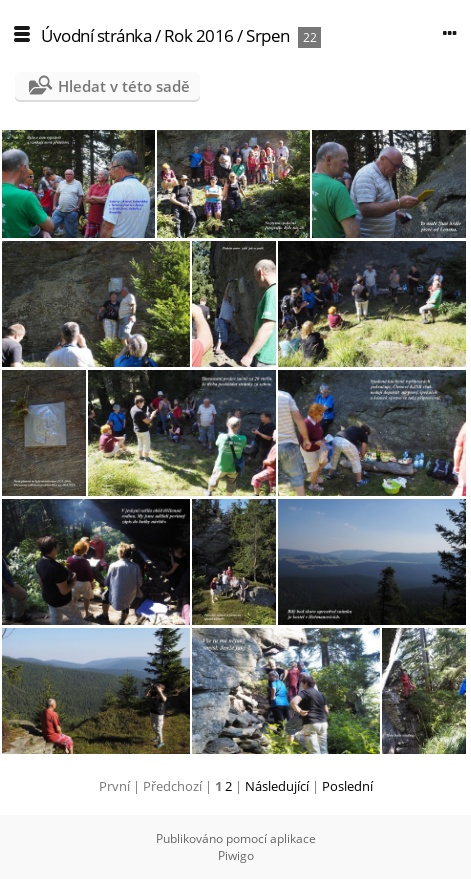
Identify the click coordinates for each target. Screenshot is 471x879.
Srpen (268, 35)
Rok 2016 (199, 35)
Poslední (347, 786)
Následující (277, 786)
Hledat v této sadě (124, 86)
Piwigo (236, 855)
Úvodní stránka (96, 35)
